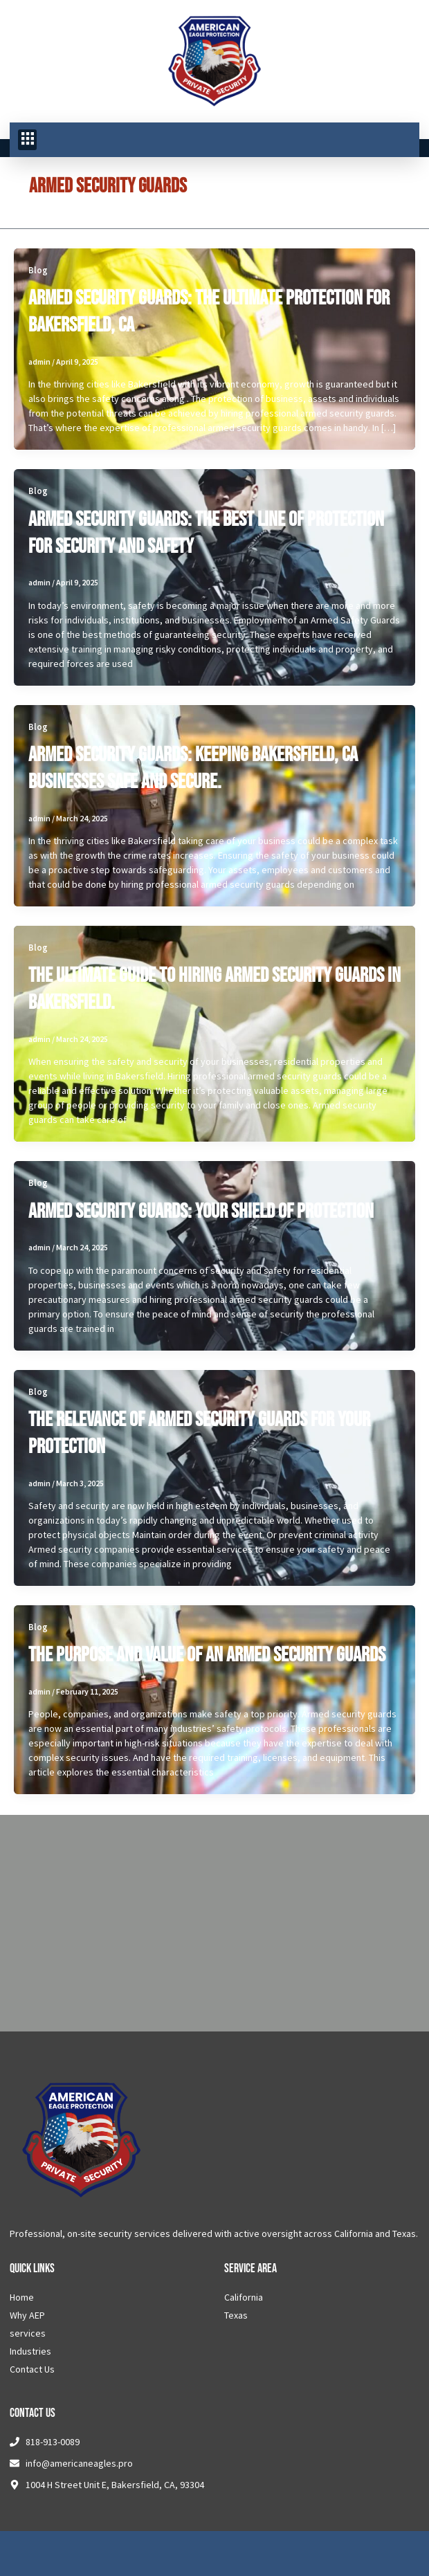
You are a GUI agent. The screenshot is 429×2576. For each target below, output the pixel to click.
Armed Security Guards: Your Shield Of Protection (201, 1211)
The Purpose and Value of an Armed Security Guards (206, 1655)
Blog (38, 269)
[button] (27, 139)
